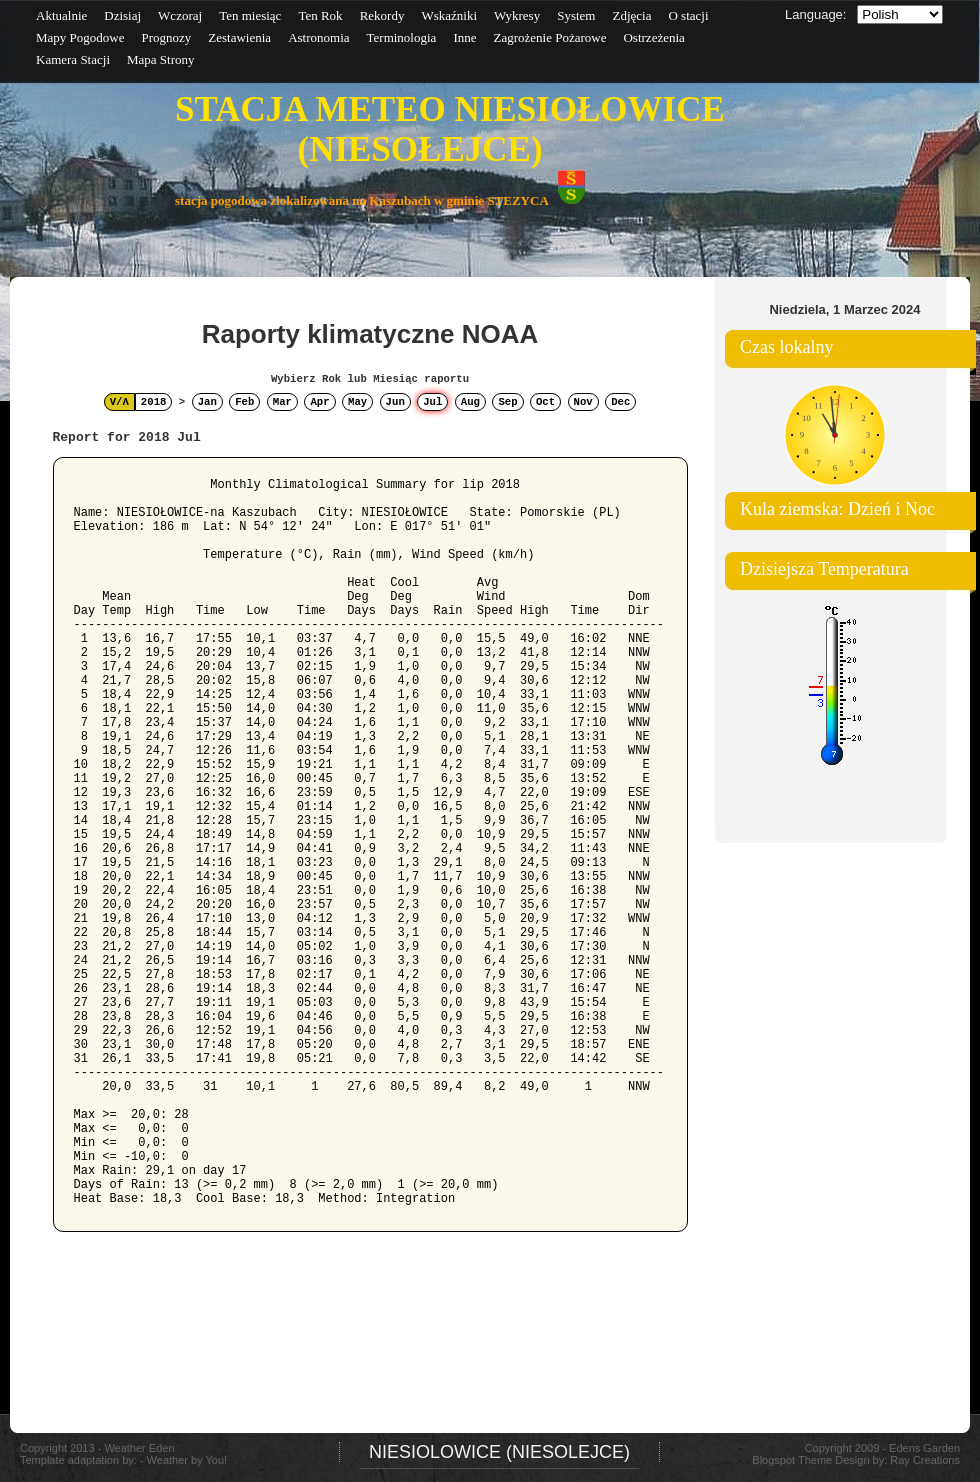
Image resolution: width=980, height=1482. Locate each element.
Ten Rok (320, 15)
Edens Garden (924, 1448)
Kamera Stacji (73, 59)
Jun (395, 402)
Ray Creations (925, 1460)
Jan (207, 402)
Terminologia (402, 37)
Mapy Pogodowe (80, 37)
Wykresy (517, 15)
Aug (470, 402)
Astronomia (318, 37)
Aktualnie (61, 15)
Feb (244, 402)
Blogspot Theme (792, 1460)
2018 (154, 402)
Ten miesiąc (250, 15)
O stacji (688, 15)
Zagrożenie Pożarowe (549, 37)
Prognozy (166, 37)
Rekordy (382, 15)
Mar (282, 402)
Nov (583, 402)
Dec (620, 402)
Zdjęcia (631, 15)
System (576, 15)
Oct (545, 402)
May (357, 402)
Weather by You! (187, 1460)
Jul (432, 402)
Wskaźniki (449, 15)
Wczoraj (180, 15)
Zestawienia (239, 37)
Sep (507, 402)
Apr (319, 402)
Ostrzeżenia (653, 37)
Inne (464, 37)
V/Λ (119, 402)
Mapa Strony (161, 59)
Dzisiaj (122, 15)
